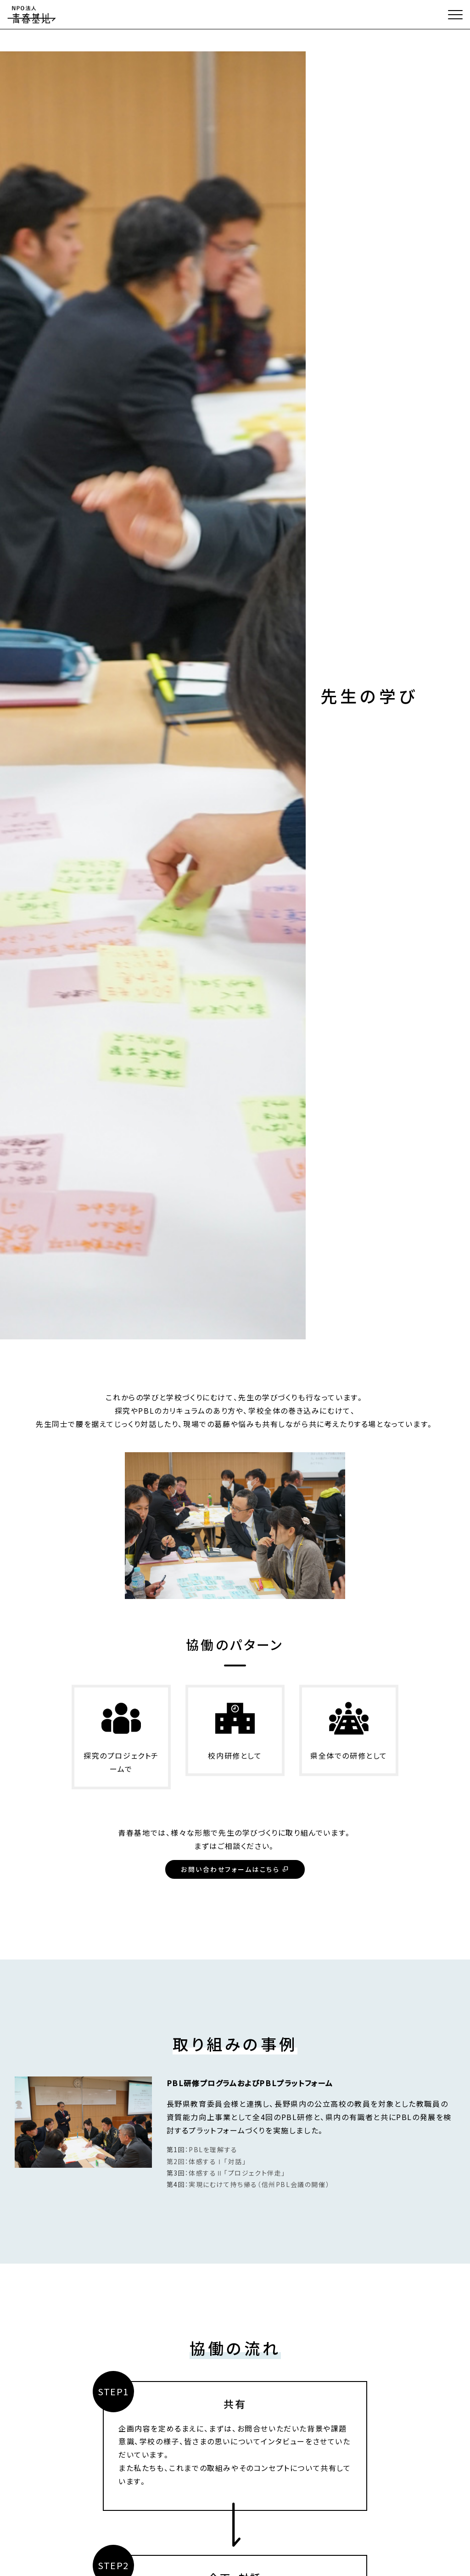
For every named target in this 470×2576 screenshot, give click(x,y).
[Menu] (455, 14)
